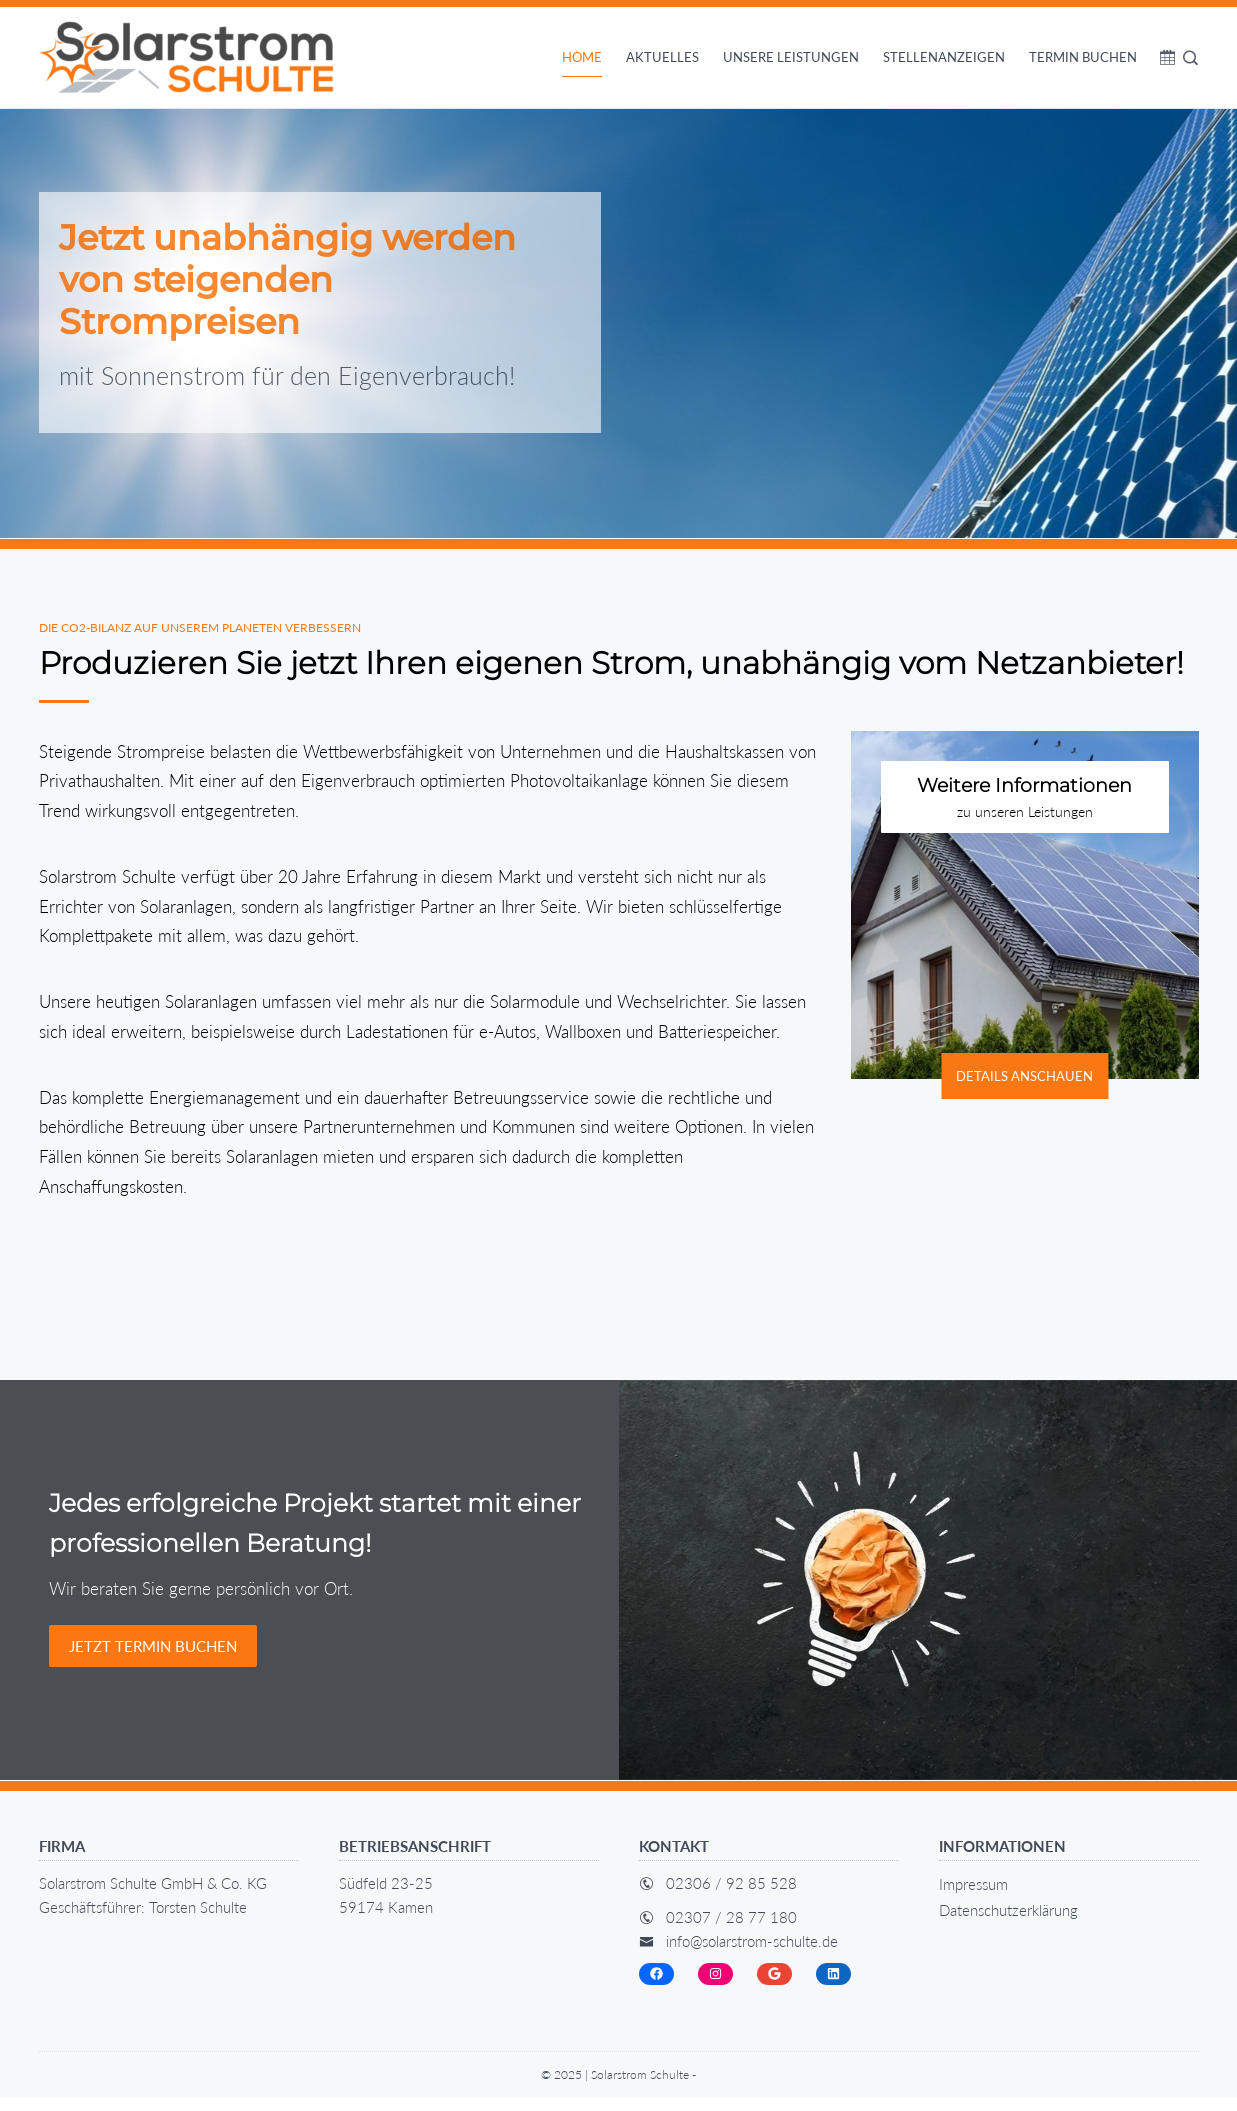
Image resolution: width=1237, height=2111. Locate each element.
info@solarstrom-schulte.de (752, 1954)
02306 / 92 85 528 (731, 1896)
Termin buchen (1083, 57)
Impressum (973, 1897)
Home (582, 57)
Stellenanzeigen (944, 57)
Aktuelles (662, 57)
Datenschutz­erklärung (1008, 1923)
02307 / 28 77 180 (731, 1930)
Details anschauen (1024, 1089)
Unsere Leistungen (791, 57)
